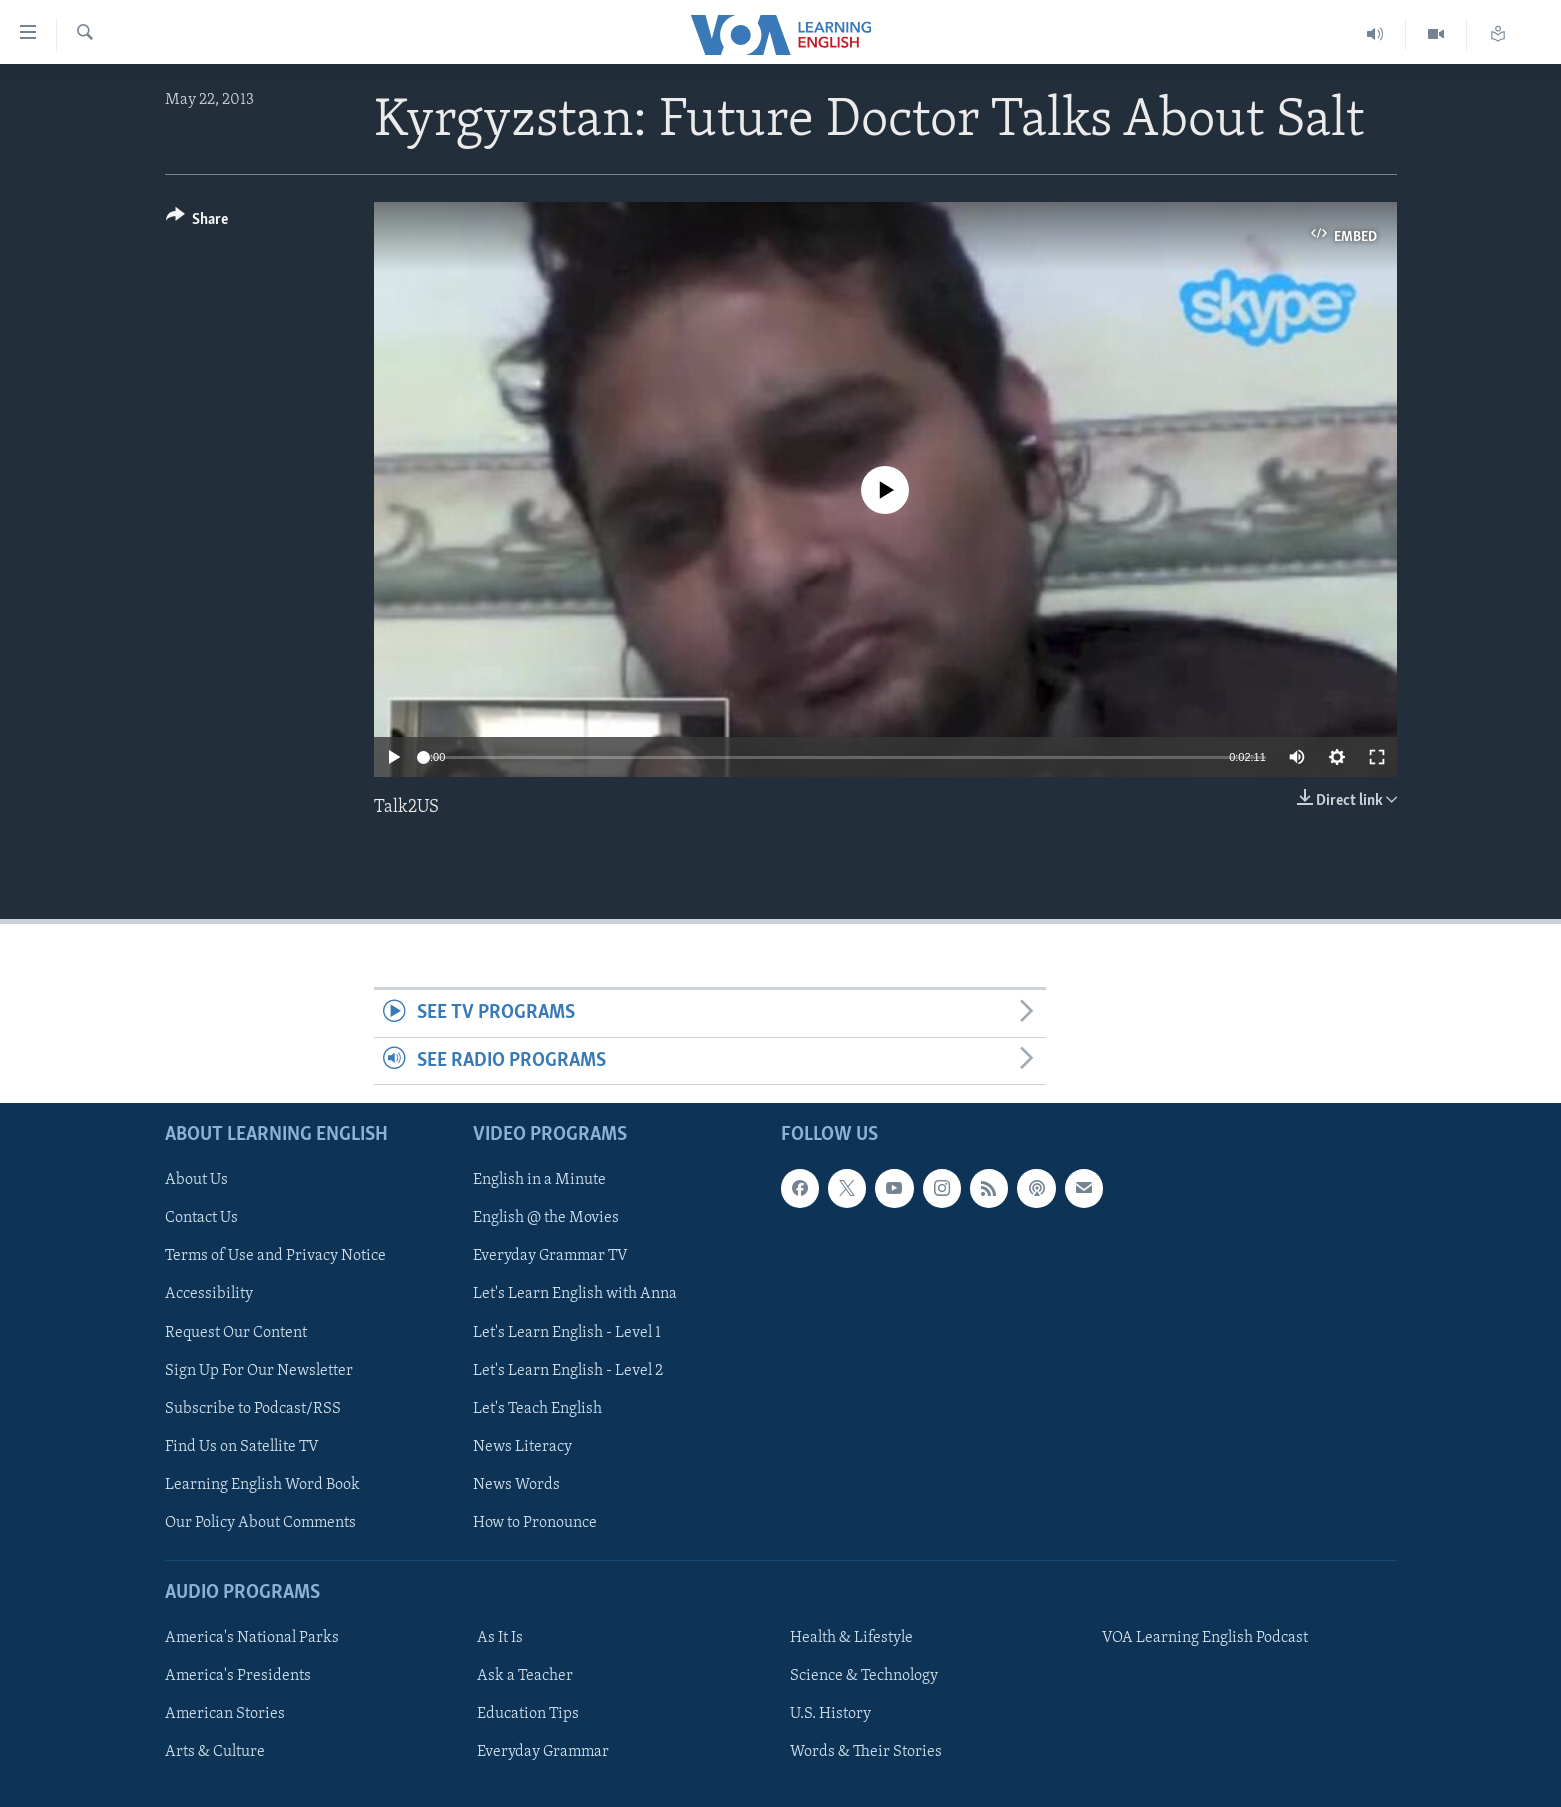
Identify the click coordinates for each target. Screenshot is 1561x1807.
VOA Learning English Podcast (1205, 1638)
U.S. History (830, 1714)
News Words (516, 1485)
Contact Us (201, 1219)
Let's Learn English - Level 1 (567, 1333)
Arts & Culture (215, 1752)
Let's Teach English (537, 1409)
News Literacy (522, 1447)
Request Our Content (236, 1333)
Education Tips (528, 1714)
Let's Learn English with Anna (575, 1295)
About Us (196, 1180)
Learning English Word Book (262, 1485)
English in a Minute (539, 1180)
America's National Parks (252, 1638)
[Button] (197, 222)
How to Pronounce (535, 1523)
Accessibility (209, 1295)
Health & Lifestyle (851, 1638)
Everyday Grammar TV (550, 1257)
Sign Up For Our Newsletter (259, 1371)
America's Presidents (238, 1676)
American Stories (225, 1714)
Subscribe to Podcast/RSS (253, 1409)
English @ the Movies (546, 1219)
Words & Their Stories (866, 1752)
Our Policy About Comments (260, 1523)
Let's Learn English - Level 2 (568, 1371)
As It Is (500, 1638)
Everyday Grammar (543, 1752)
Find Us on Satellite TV (242, 1447)
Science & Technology (864, 1676)
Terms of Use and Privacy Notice (275, 1257)
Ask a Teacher (525, 1676)
